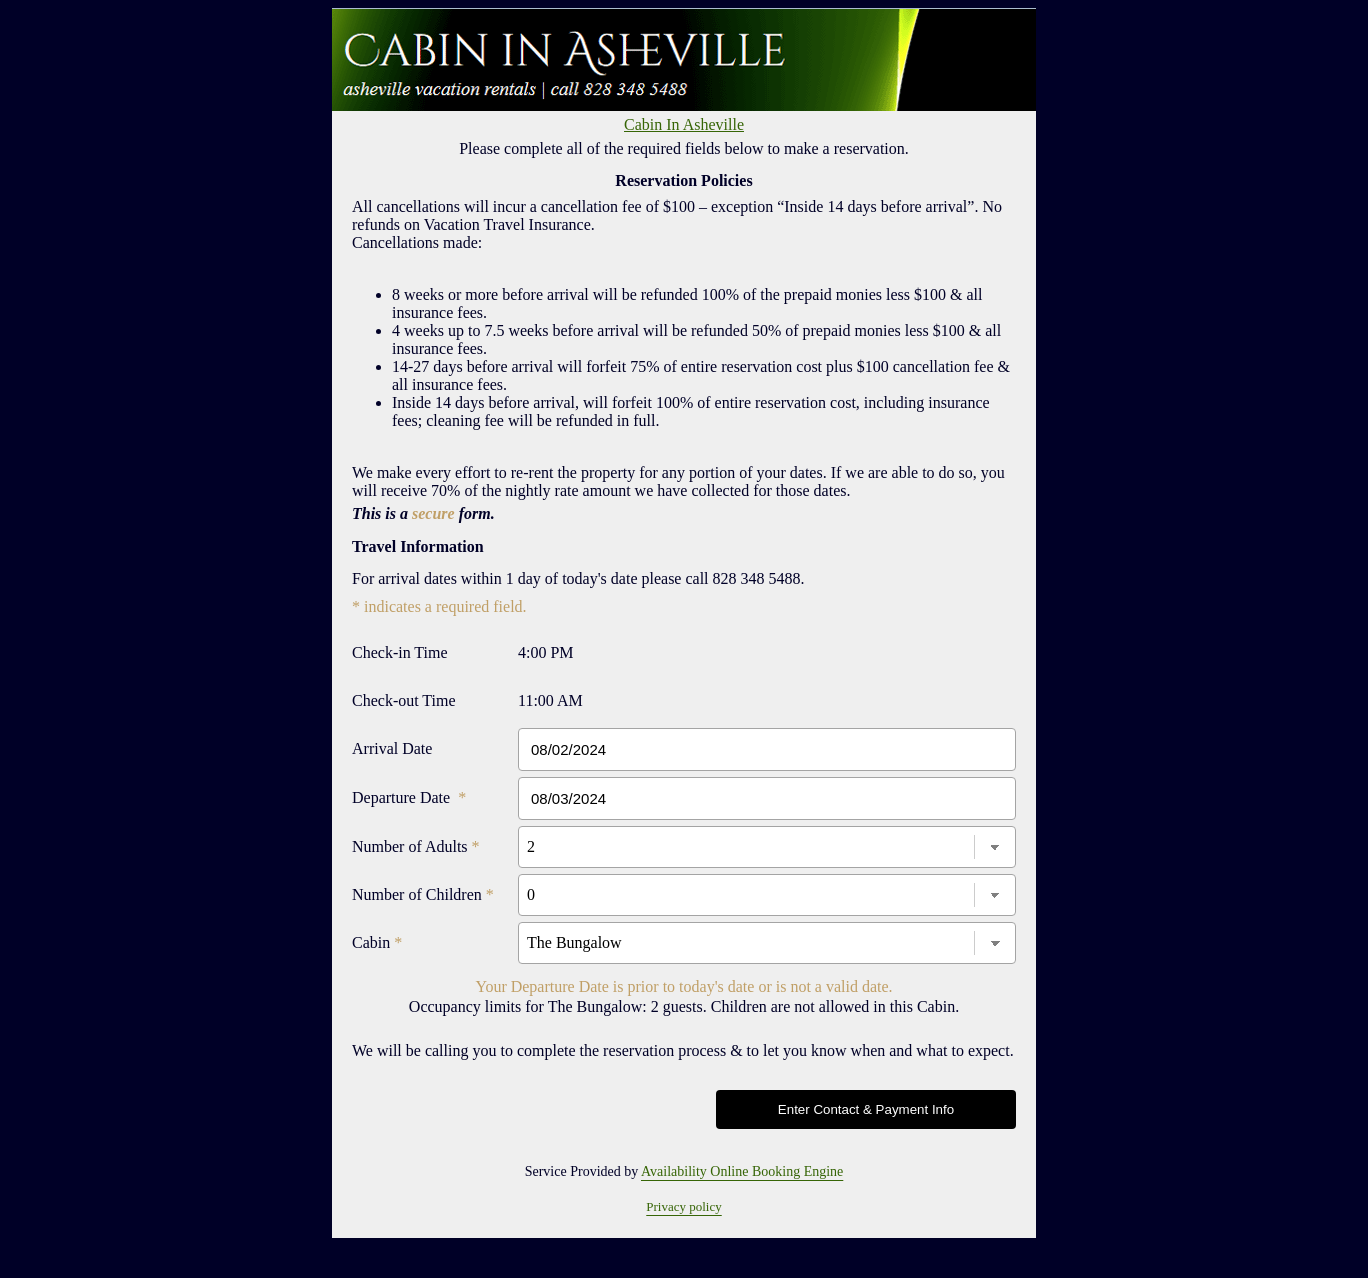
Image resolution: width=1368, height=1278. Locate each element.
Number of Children (423, 894)
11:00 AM (550, 700)
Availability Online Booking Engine (742, 1171)
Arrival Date (392, 748)
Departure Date (409, 797)
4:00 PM (546, 652)
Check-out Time (404, 700)
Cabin (377, 942)
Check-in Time (400, 652)
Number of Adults (416, 846)
